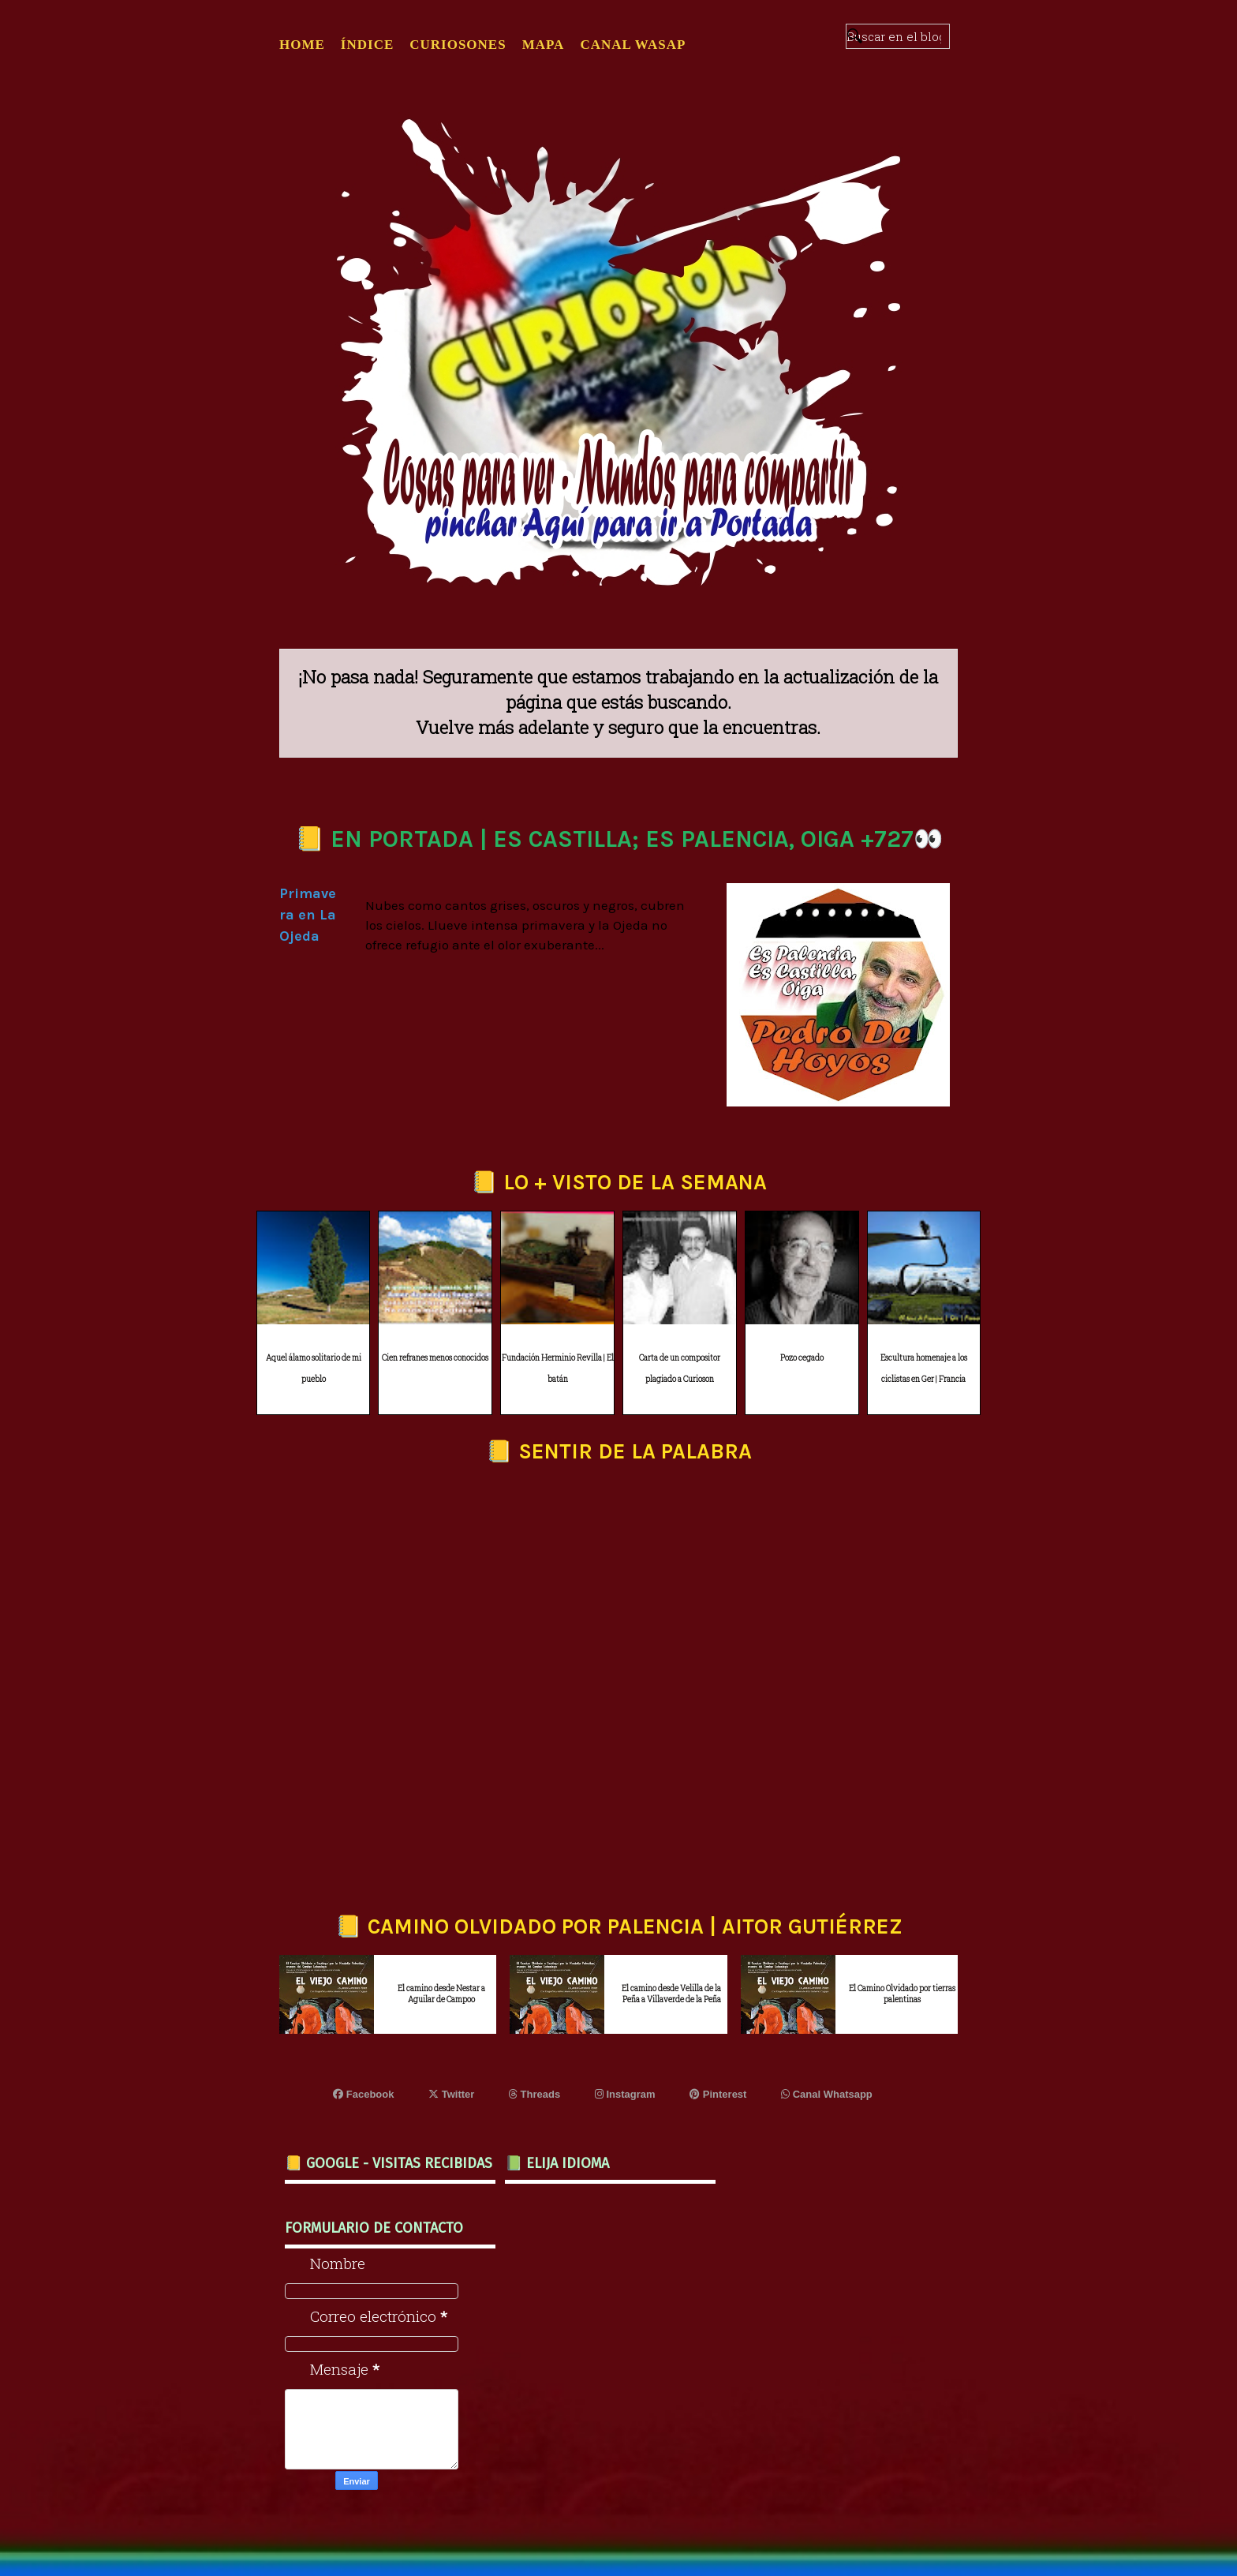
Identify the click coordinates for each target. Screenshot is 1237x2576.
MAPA (543, 44)
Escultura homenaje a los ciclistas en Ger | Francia (923, 1368)
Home (302, 44)
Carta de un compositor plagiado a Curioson (679, 1368)
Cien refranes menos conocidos (435, 1358)
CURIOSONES (457, 44)
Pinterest (718, 2094)
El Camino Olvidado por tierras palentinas (902, 1994)
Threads (534, 2094)
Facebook (363, 2094)
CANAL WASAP (633, 44)
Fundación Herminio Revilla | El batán (558, 1368)
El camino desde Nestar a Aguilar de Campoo (441, 1994)
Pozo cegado (802, 1358)
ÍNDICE (367, 44)
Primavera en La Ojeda (307, 915)
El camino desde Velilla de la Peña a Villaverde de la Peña (671, 1994)
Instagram (625, 2094)
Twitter (451, 2094)
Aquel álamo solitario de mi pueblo (313, 1368)
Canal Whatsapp (827, 2094)
